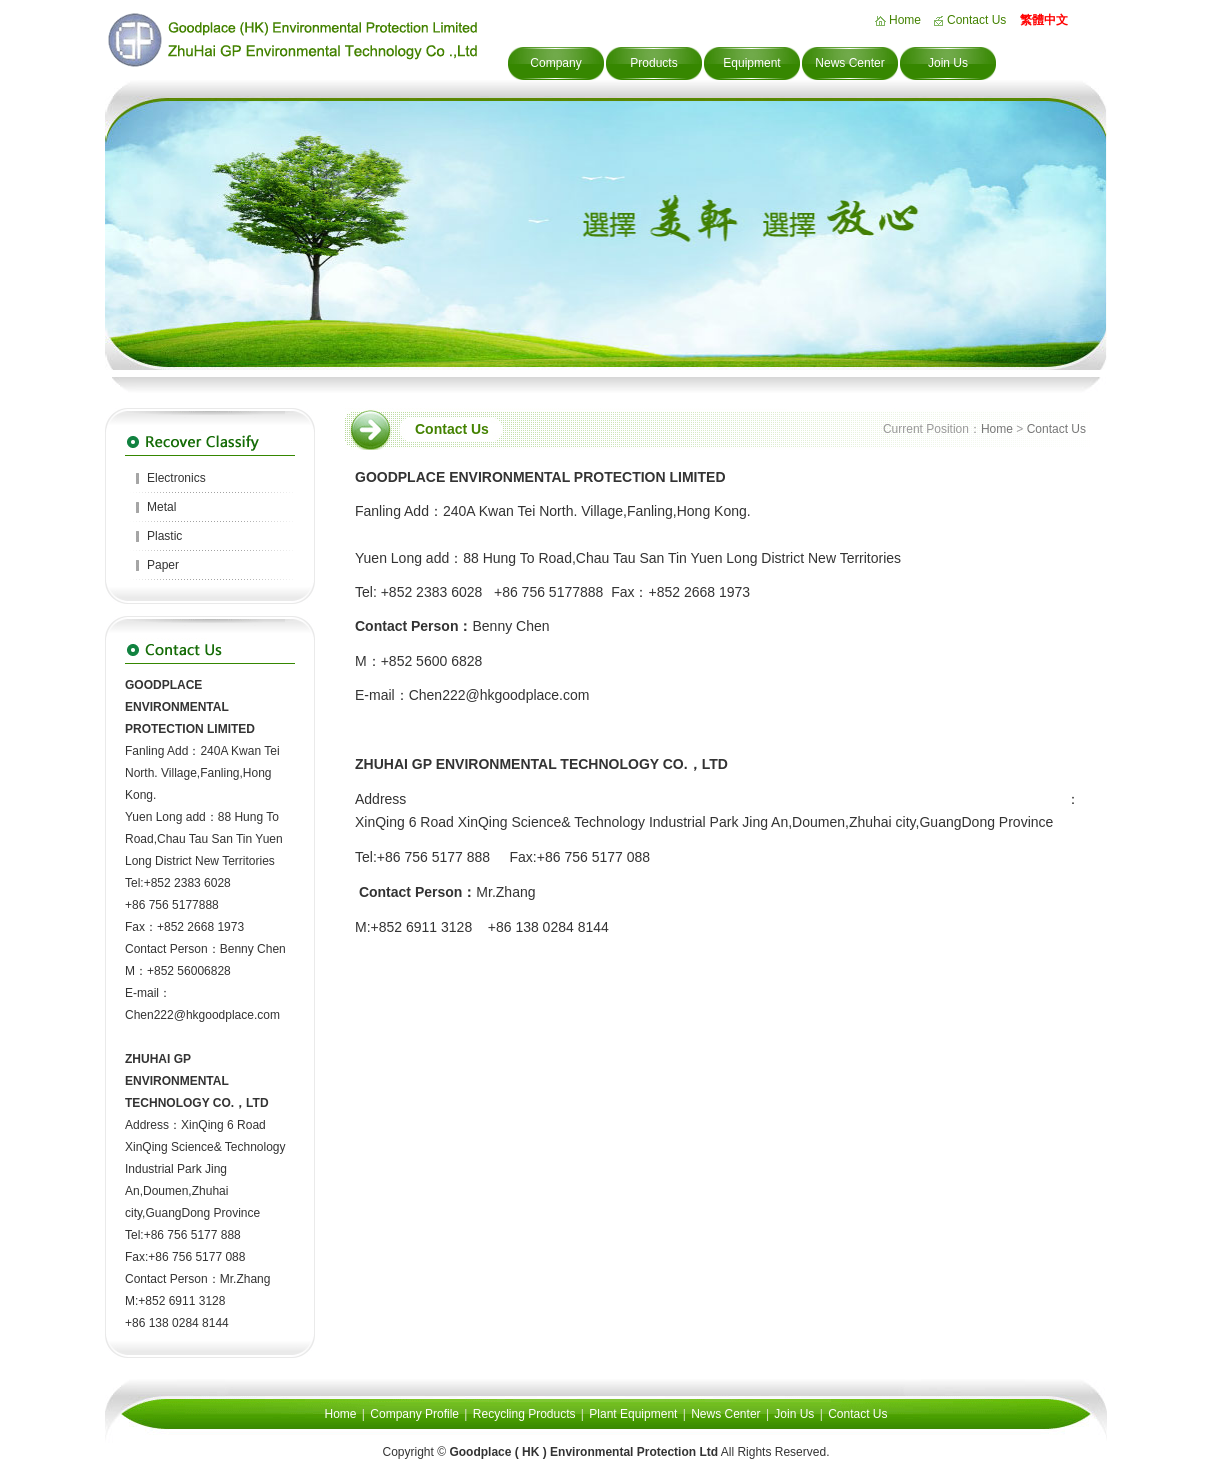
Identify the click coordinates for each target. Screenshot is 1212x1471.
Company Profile (414, 1414)
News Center (849, 63)
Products (653, 63)
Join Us (948, 63)
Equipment (751, 63)
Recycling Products (524, 1414)
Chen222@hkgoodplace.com (202, 1015)
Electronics (176, 478)
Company (555, 63)
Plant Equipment (633, 1414)
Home (905, 20)
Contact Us (976, 20)
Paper (163, 565)
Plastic (164, 536)
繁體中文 (1044, 20)
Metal (161, 507)
